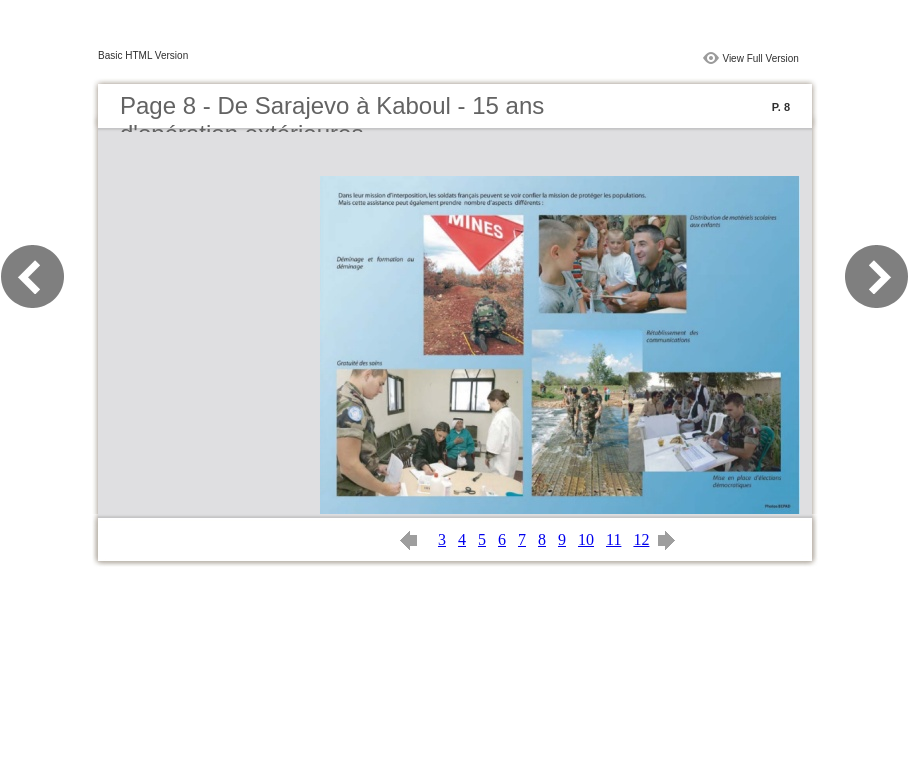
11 (613, 539)
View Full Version (760, 58)
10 (586, 539)
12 (641, 539)
